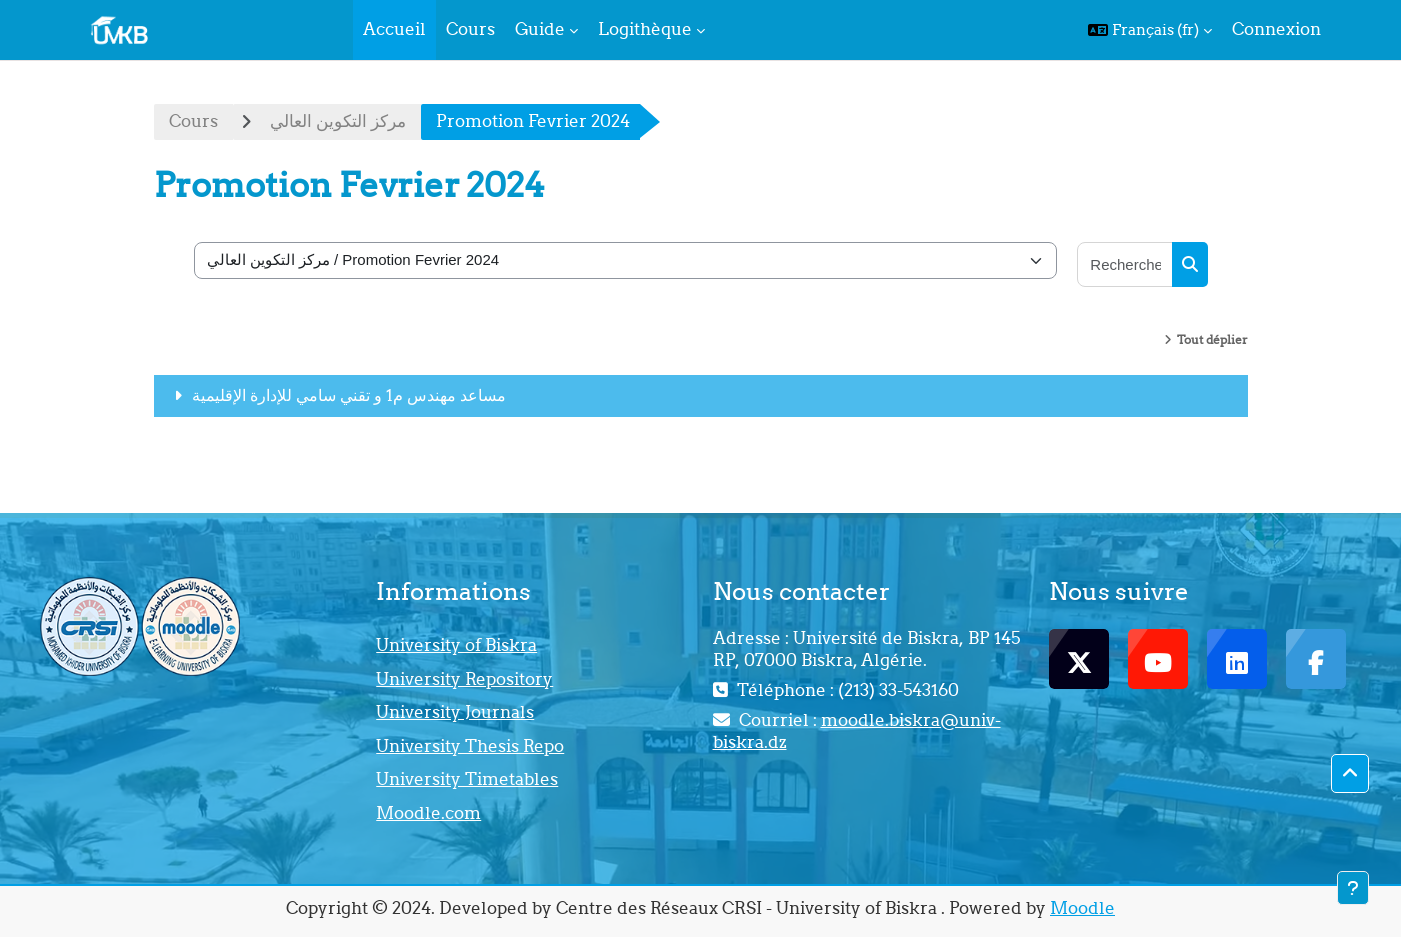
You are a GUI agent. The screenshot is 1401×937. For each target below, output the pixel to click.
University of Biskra (456, 645)
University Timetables (467, 779)
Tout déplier (1212, 339)
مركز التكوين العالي (338, 121)
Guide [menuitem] (540, 29)
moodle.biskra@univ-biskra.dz (857, 731)
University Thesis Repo (470, 746)
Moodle (1082, 908)
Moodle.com (428, 813)
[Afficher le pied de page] (1353, 888)
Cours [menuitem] (470, 29)
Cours (193, 121)
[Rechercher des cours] (1125, 264)
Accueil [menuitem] (394, 29)
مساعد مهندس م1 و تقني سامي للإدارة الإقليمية (349, 395)
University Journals (455, 712)
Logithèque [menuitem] (645, 29)
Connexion (1276, 29)
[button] (1150, 30)
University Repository (464, 679)
